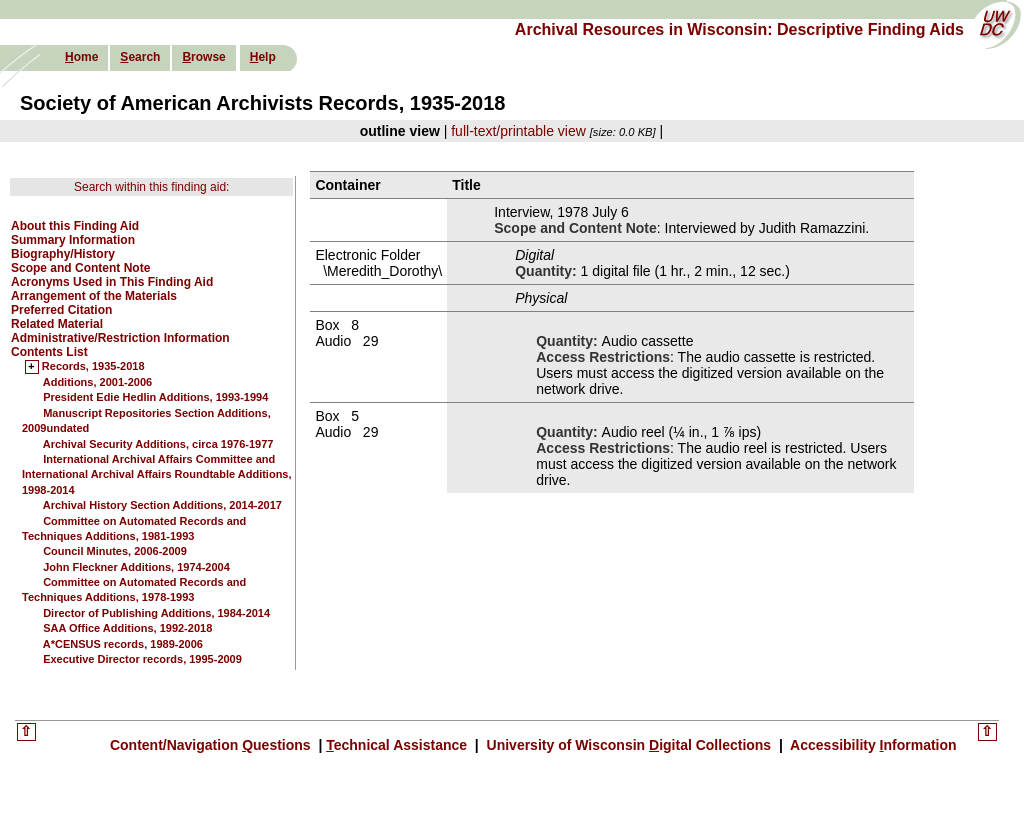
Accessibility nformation (872, 745)
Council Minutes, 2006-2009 (115, 551)
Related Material (57, 324)
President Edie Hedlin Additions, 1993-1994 (155, 397)
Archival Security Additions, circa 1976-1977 (158, 444)
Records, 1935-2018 (93, 367)
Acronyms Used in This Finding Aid (112, 282)
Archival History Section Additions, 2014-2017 (162, 505)
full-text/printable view (518, 131)
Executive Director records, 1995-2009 (142, 659)
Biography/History (63, 254)
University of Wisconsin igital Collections (629, 745)
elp (263, 57)
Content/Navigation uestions (212, 745)
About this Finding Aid (75, 226)
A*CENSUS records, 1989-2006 (123, 644)
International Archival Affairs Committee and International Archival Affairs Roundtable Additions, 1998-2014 (157, 474)
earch (140, 57)
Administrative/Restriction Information (120, 338)
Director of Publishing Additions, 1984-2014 (156, 613)
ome (81, 57)
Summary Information (73, 240)
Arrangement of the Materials (94, 296)
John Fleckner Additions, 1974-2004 (136, 567)
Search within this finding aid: (151, 187)
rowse (203, 57)
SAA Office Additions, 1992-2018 (127, 628)
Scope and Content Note (80, 268)
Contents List (49, 352)
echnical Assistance (398, 745)
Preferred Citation (61, 310)
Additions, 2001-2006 (97, 382)
